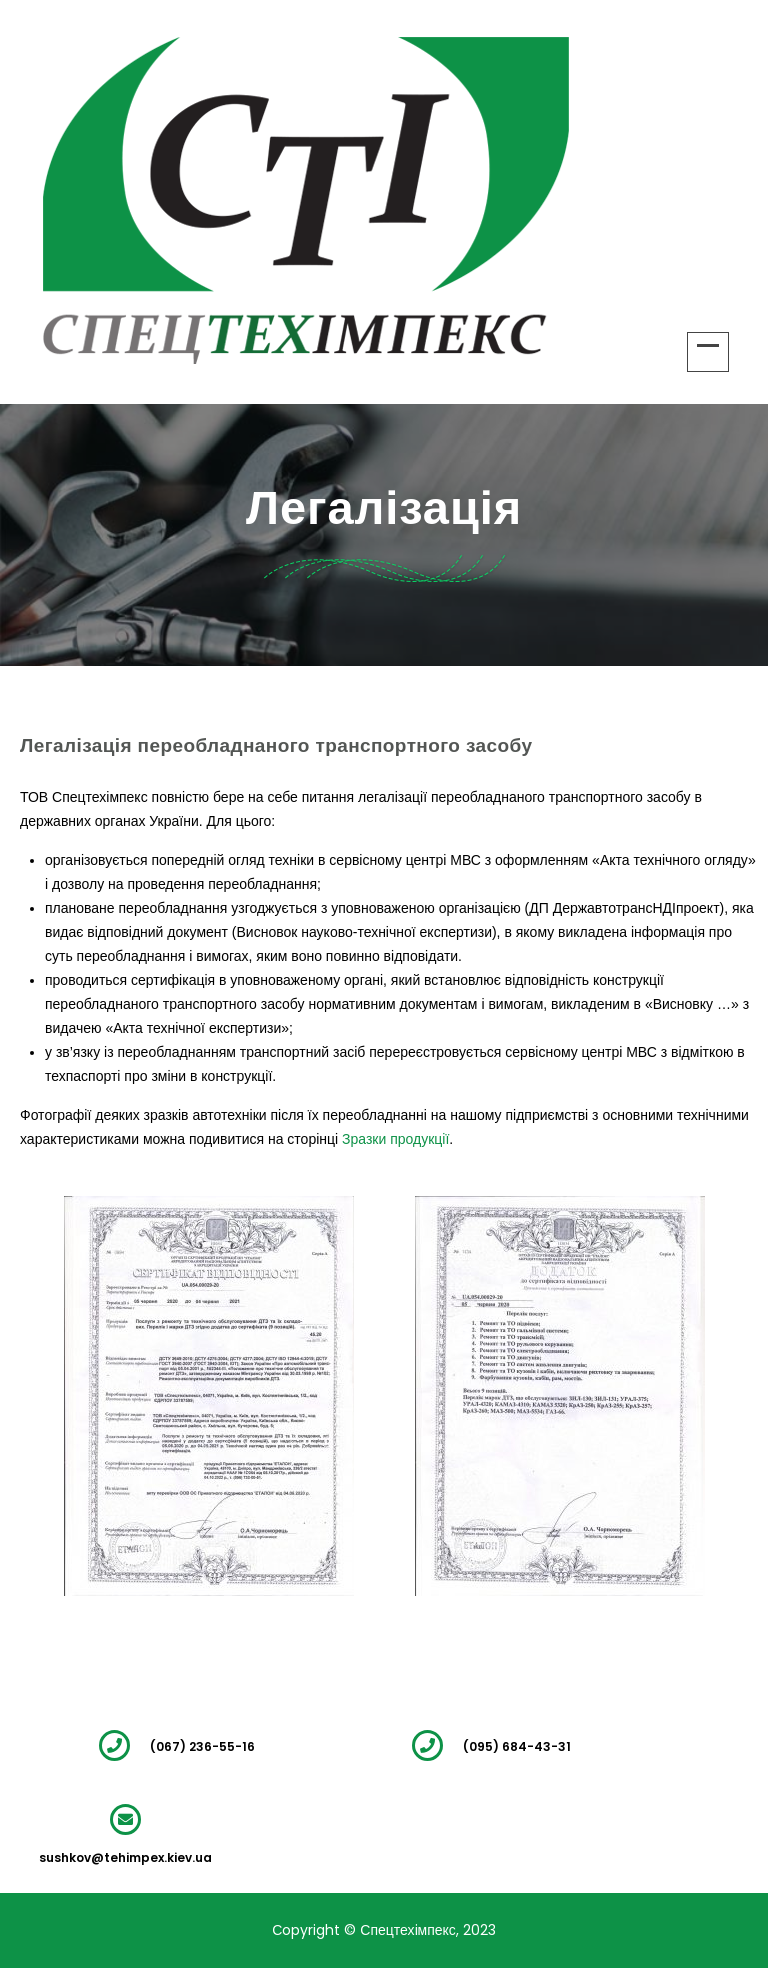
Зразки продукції (395, 1139)
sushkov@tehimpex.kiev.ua (125, 1857)
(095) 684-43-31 (517, 1746)
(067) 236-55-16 (202, 1746)
